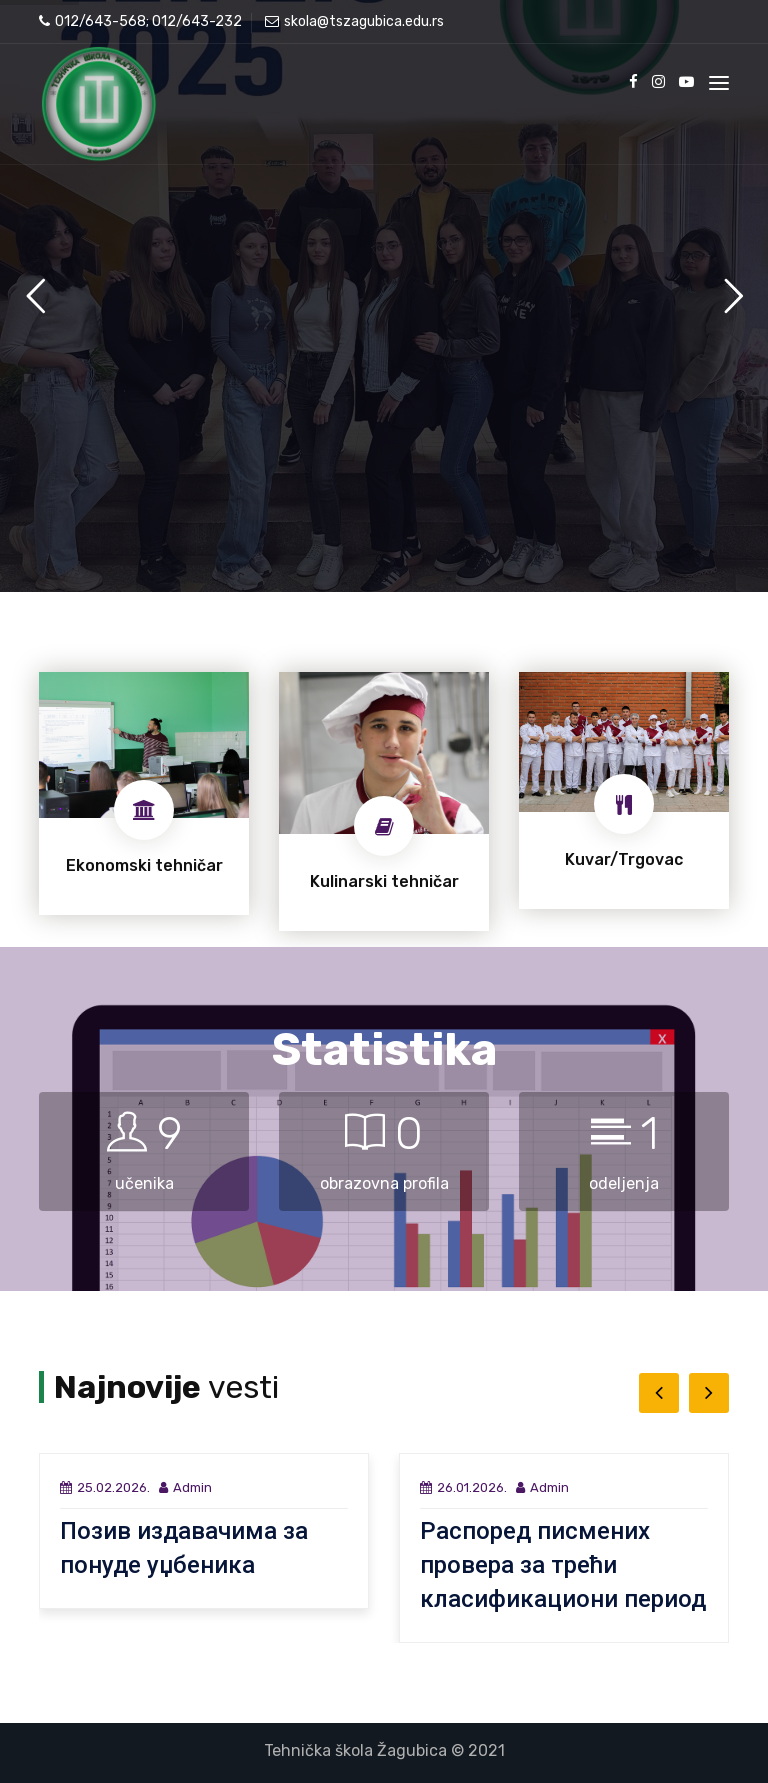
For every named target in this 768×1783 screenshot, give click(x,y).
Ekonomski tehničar (144, 865)
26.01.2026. (463, 1487)
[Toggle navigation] (719, 83)
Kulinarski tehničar (384, 881)
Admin (185, 1487)
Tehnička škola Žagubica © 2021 (384, 1750)
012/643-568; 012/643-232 (140, 21)
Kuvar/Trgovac (624, 859)
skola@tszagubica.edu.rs (354, 21)
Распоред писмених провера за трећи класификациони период (563, 1565)
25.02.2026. (105, 1487)
